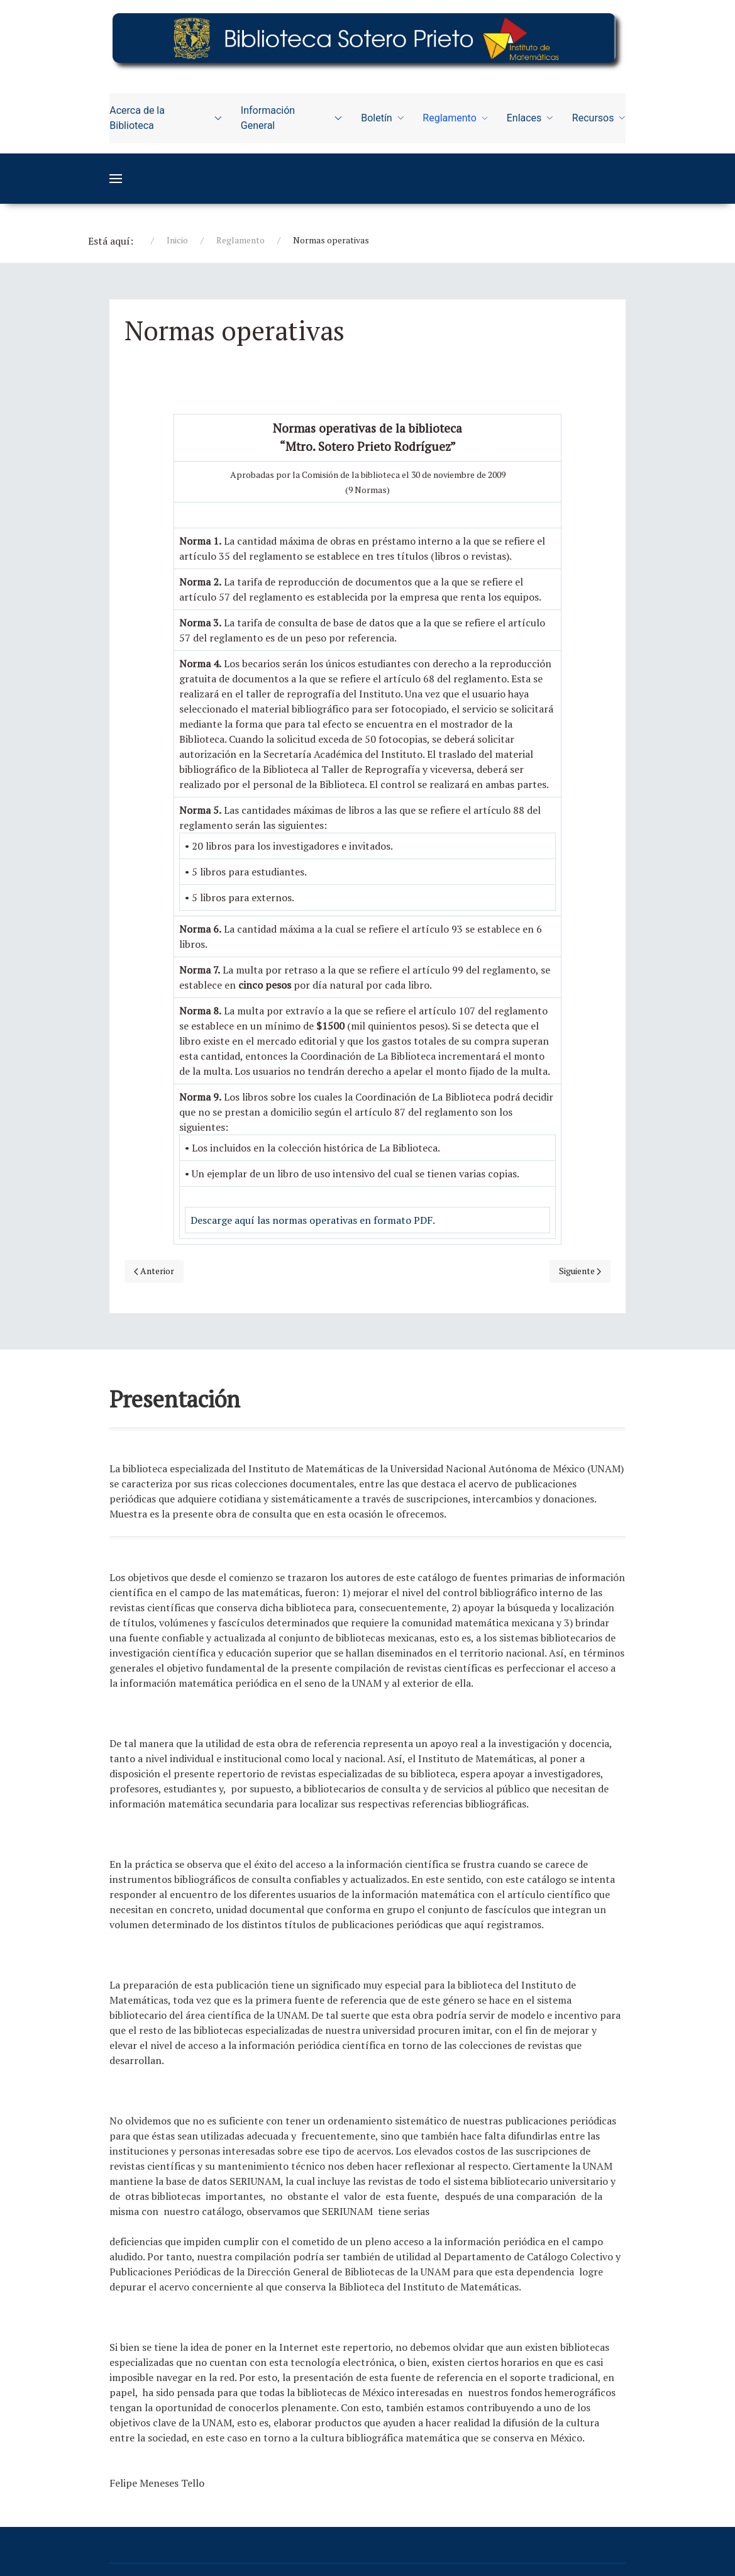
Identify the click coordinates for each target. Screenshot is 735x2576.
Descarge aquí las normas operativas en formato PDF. (313, 1220)
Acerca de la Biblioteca (165, 117)
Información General (291, 117)
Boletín (382, 118)
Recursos (599, 118)
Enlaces (530, 118)
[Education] (367, 39)
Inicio (177, 240)
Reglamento (455, 118)
